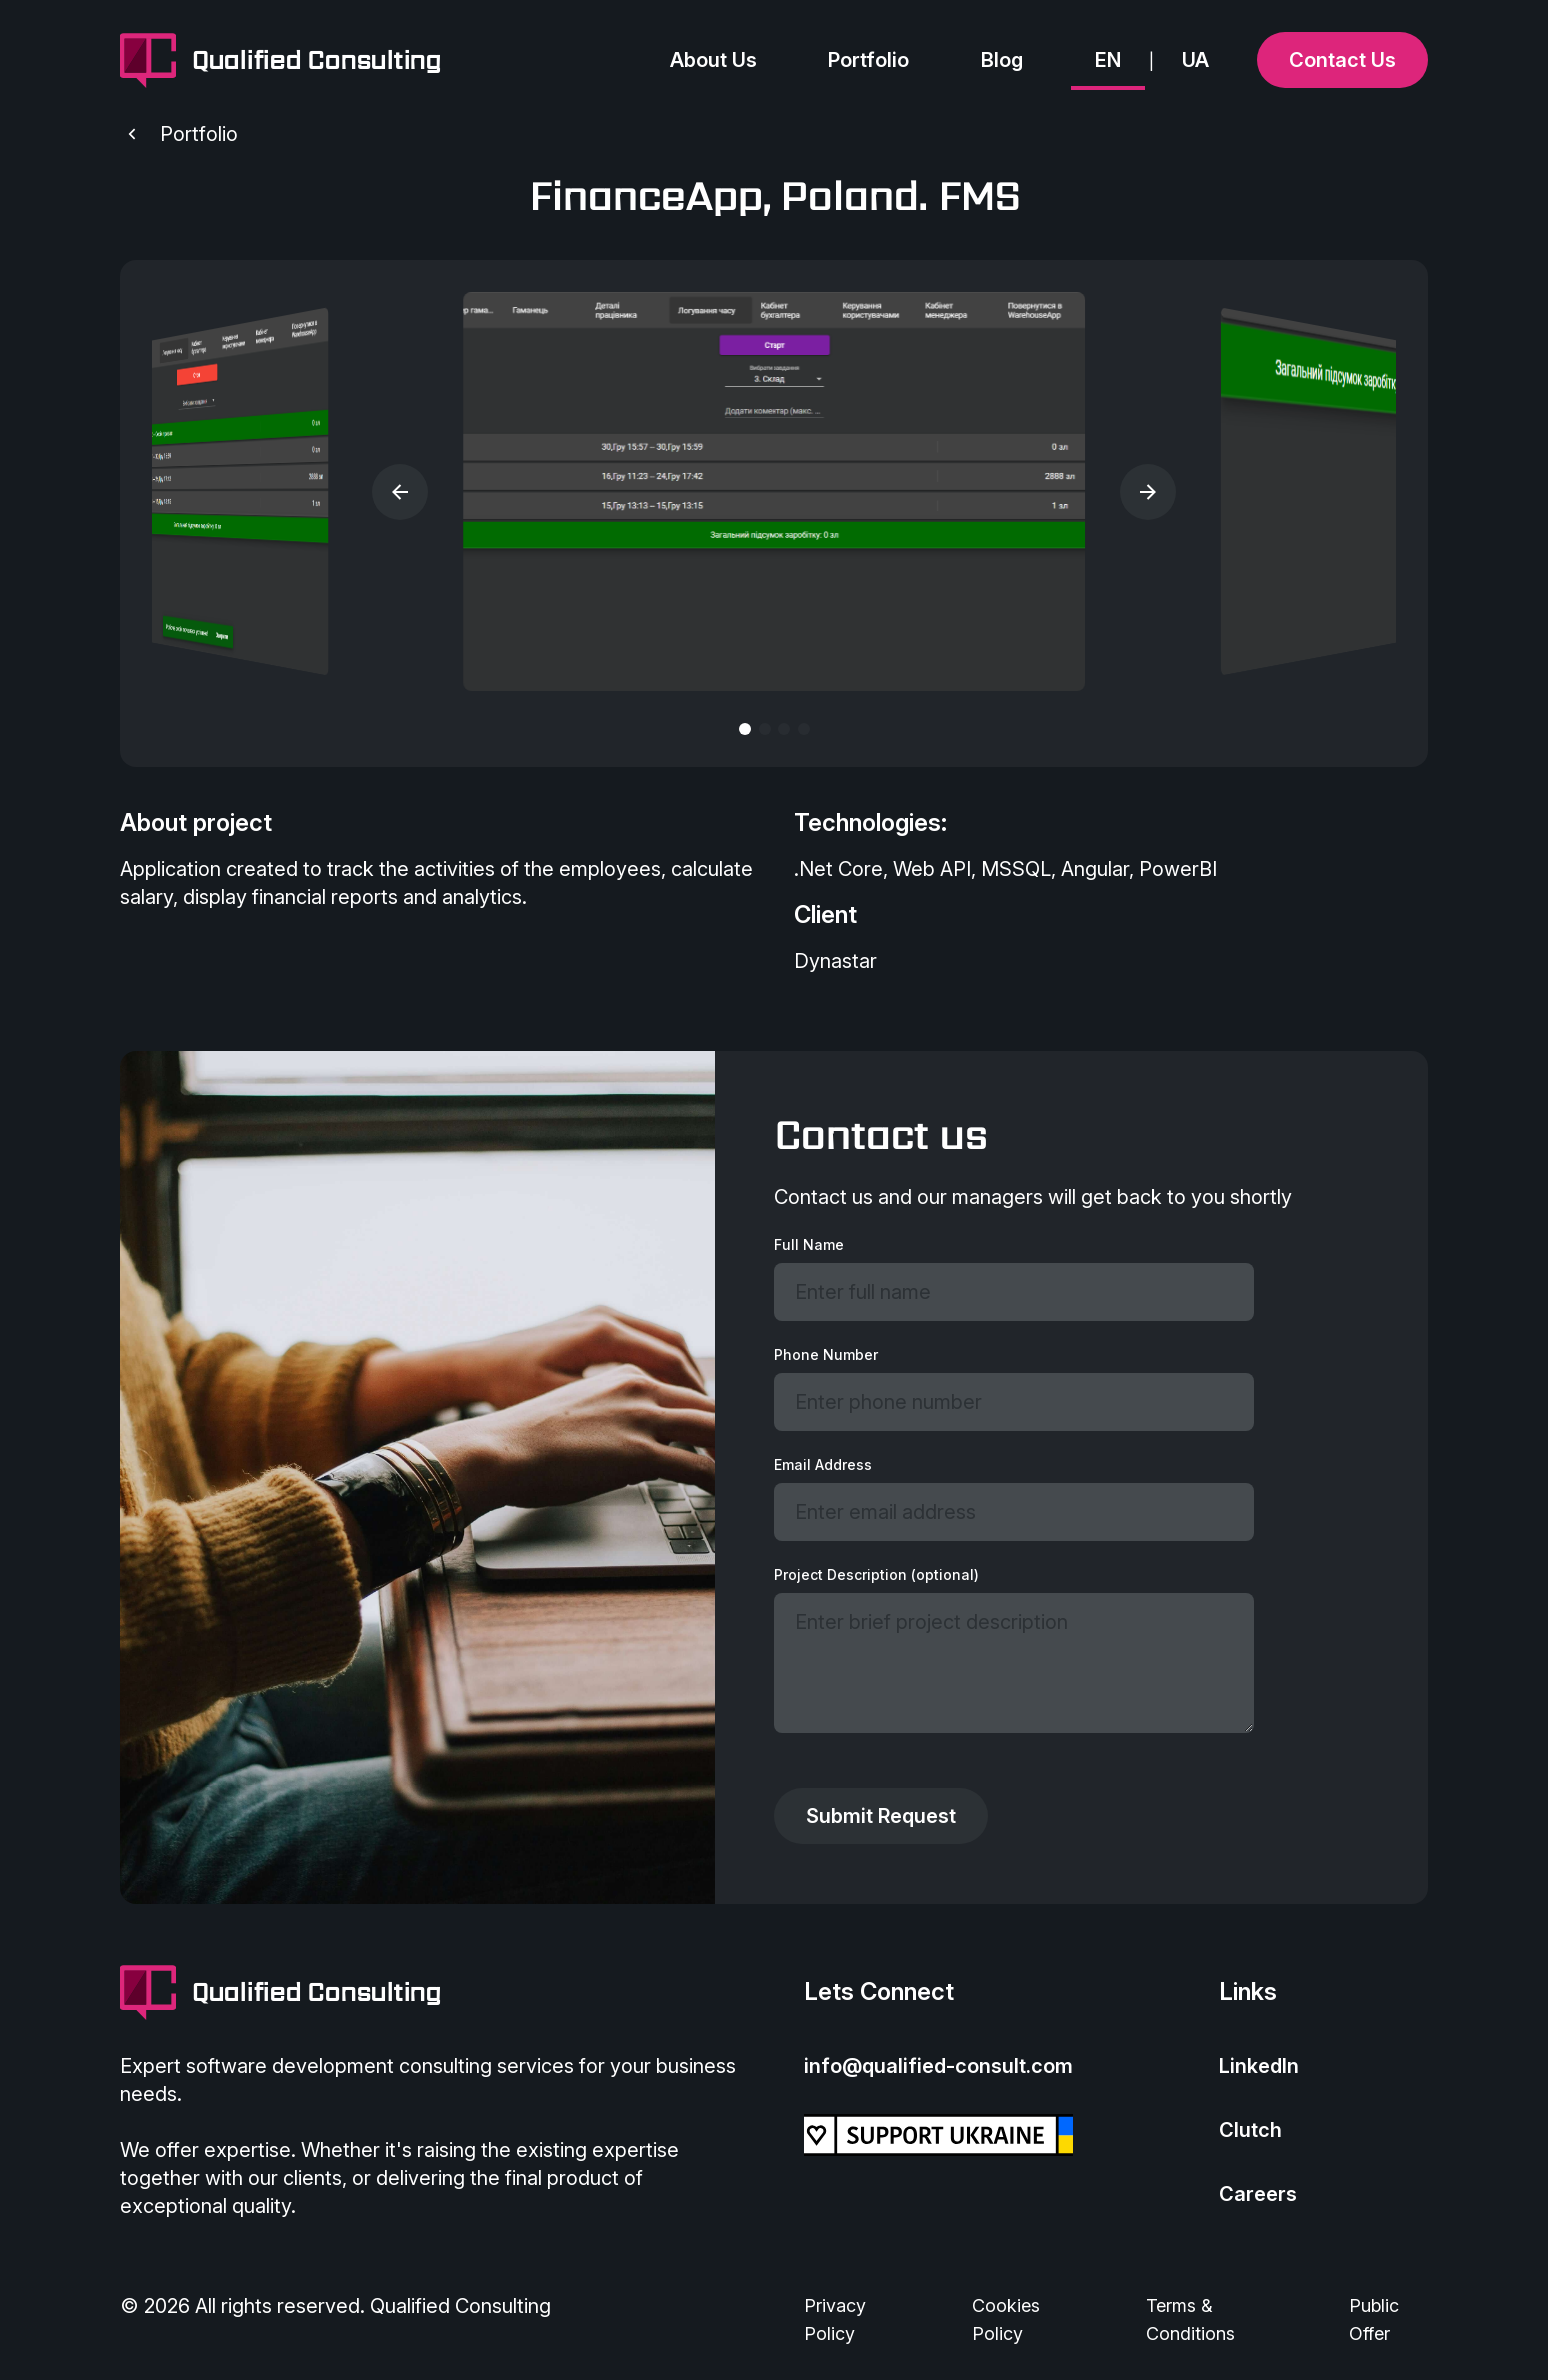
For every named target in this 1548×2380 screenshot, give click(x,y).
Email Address (823, 1464)
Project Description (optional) (876, 1574)
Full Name (809, 1244)
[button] (400, 492)
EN (1108, 60)
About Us (713, 60)
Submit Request (881, 1816)
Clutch (1250, 2130)
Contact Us (1342, 60)
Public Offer (1374, 2319)
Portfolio (868, 60)
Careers (1258, 2194)
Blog (1002, 60)
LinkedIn (1259, 2066)
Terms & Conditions (1190, 2319)
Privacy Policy (835, 2319)
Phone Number (826, 1354)
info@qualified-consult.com (938, 2066)
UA (1195, 60)
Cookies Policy (1006, 2319)
